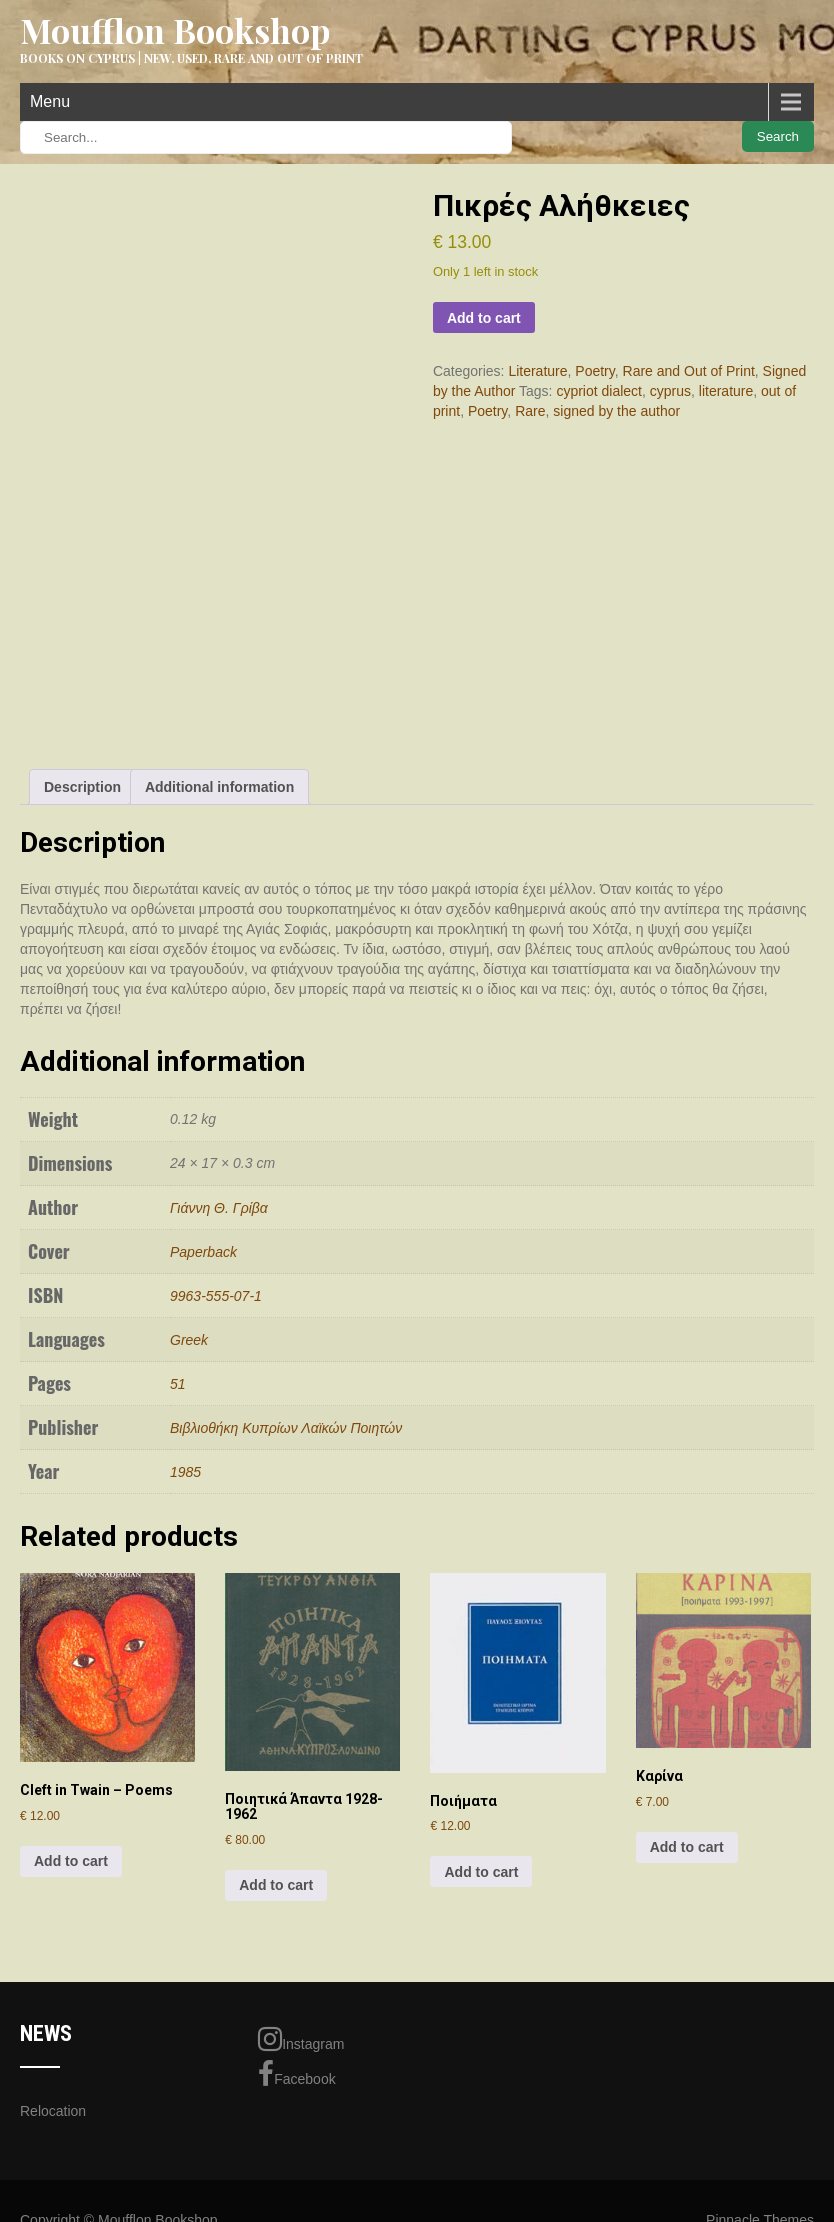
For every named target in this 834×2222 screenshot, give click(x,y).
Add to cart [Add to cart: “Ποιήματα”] (481, 1872)
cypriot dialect (599, 391)
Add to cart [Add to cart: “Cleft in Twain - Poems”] (71, 1861)
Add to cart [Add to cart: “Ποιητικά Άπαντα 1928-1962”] (276, 1885)
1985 (185, 1472)
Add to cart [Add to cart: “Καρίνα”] (687, 1847)
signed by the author (616, 411)
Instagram (301, 2039)
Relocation (53, 2111)
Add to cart (484, 318)
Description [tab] (82, 787)
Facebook (296, 2074)
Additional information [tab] (219, 787)
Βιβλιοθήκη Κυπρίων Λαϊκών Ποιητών (286, 1428)
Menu (50, 101)
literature (726, 391)
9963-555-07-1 (216, 1296)
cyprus (670, 391)
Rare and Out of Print (689, 371)
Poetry (594, 371)
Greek (189, 1340)
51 (178, 1384)
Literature (537, 371)
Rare (530, 411)
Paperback (203, 1252)
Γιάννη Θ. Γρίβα (219, 1208)
